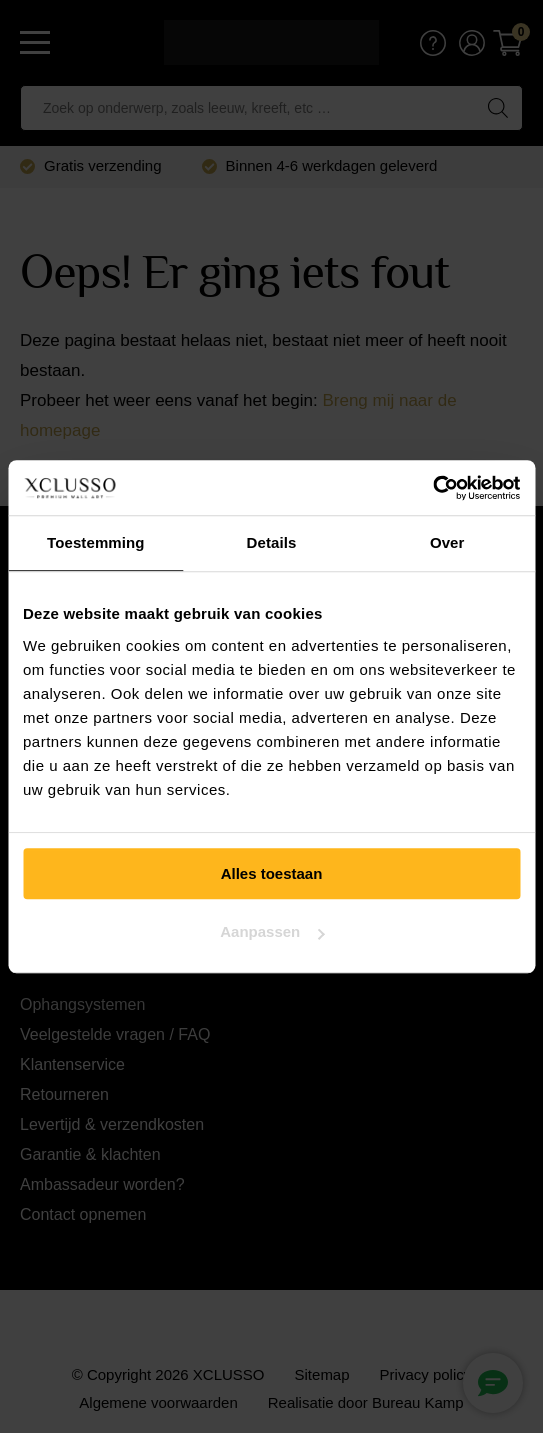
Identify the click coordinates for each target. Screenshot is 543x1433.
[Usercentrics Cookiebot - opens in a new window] (432, 488)
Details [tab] (272, 542)
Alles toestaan (272, 873)
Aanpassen (272, 931)
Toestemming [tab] (96, 542)
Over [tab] (447, 542)
